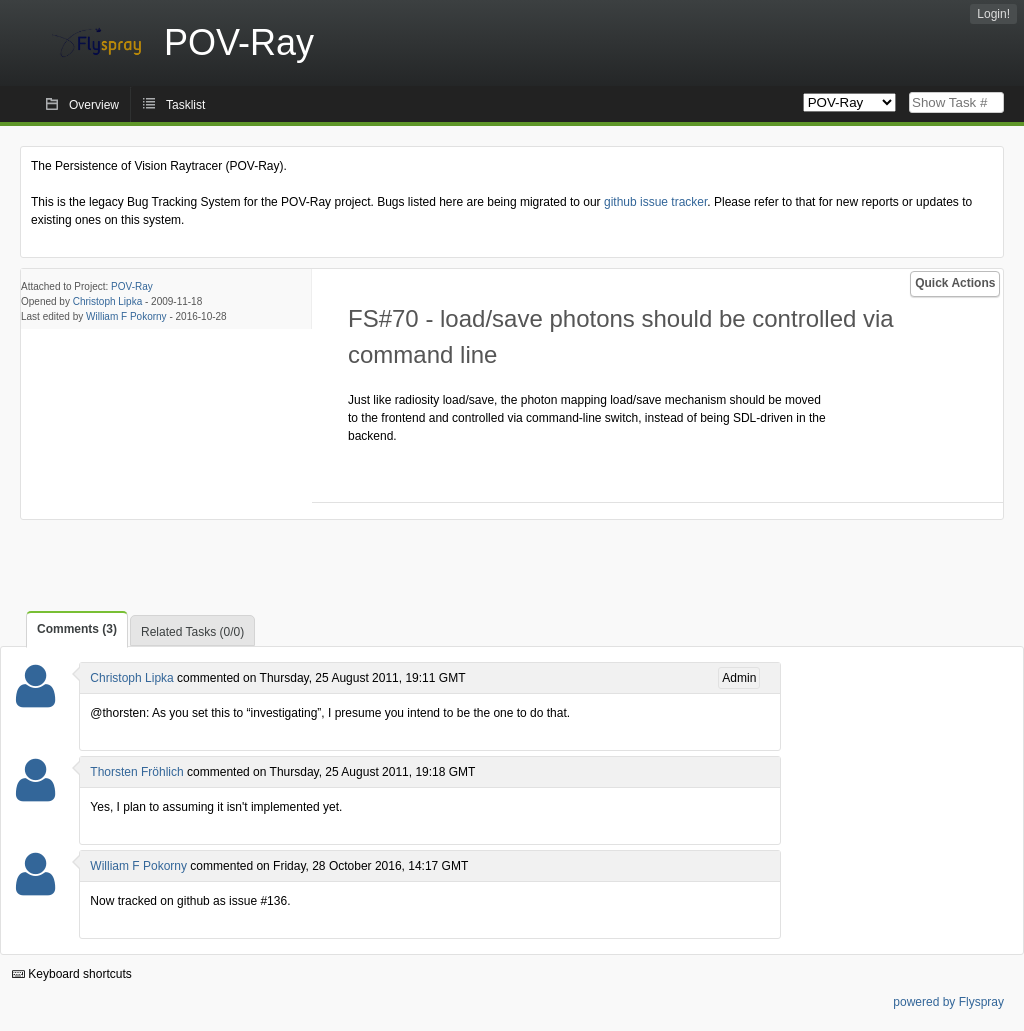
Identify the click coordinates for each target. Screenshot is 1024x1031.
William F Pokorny (126, 316)
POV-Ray (132, 286)
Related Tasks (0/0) (192, 632)
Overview (94, 105)
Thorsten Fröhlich (136, 772)
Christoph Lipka (107, 301)
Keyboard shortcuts (72, 974)
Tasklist (185, 105)
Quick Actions (955, 283)
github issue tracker (655, 202)
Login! (993, 14)
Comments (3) (77, 629)
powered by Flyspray (948, 1002)
